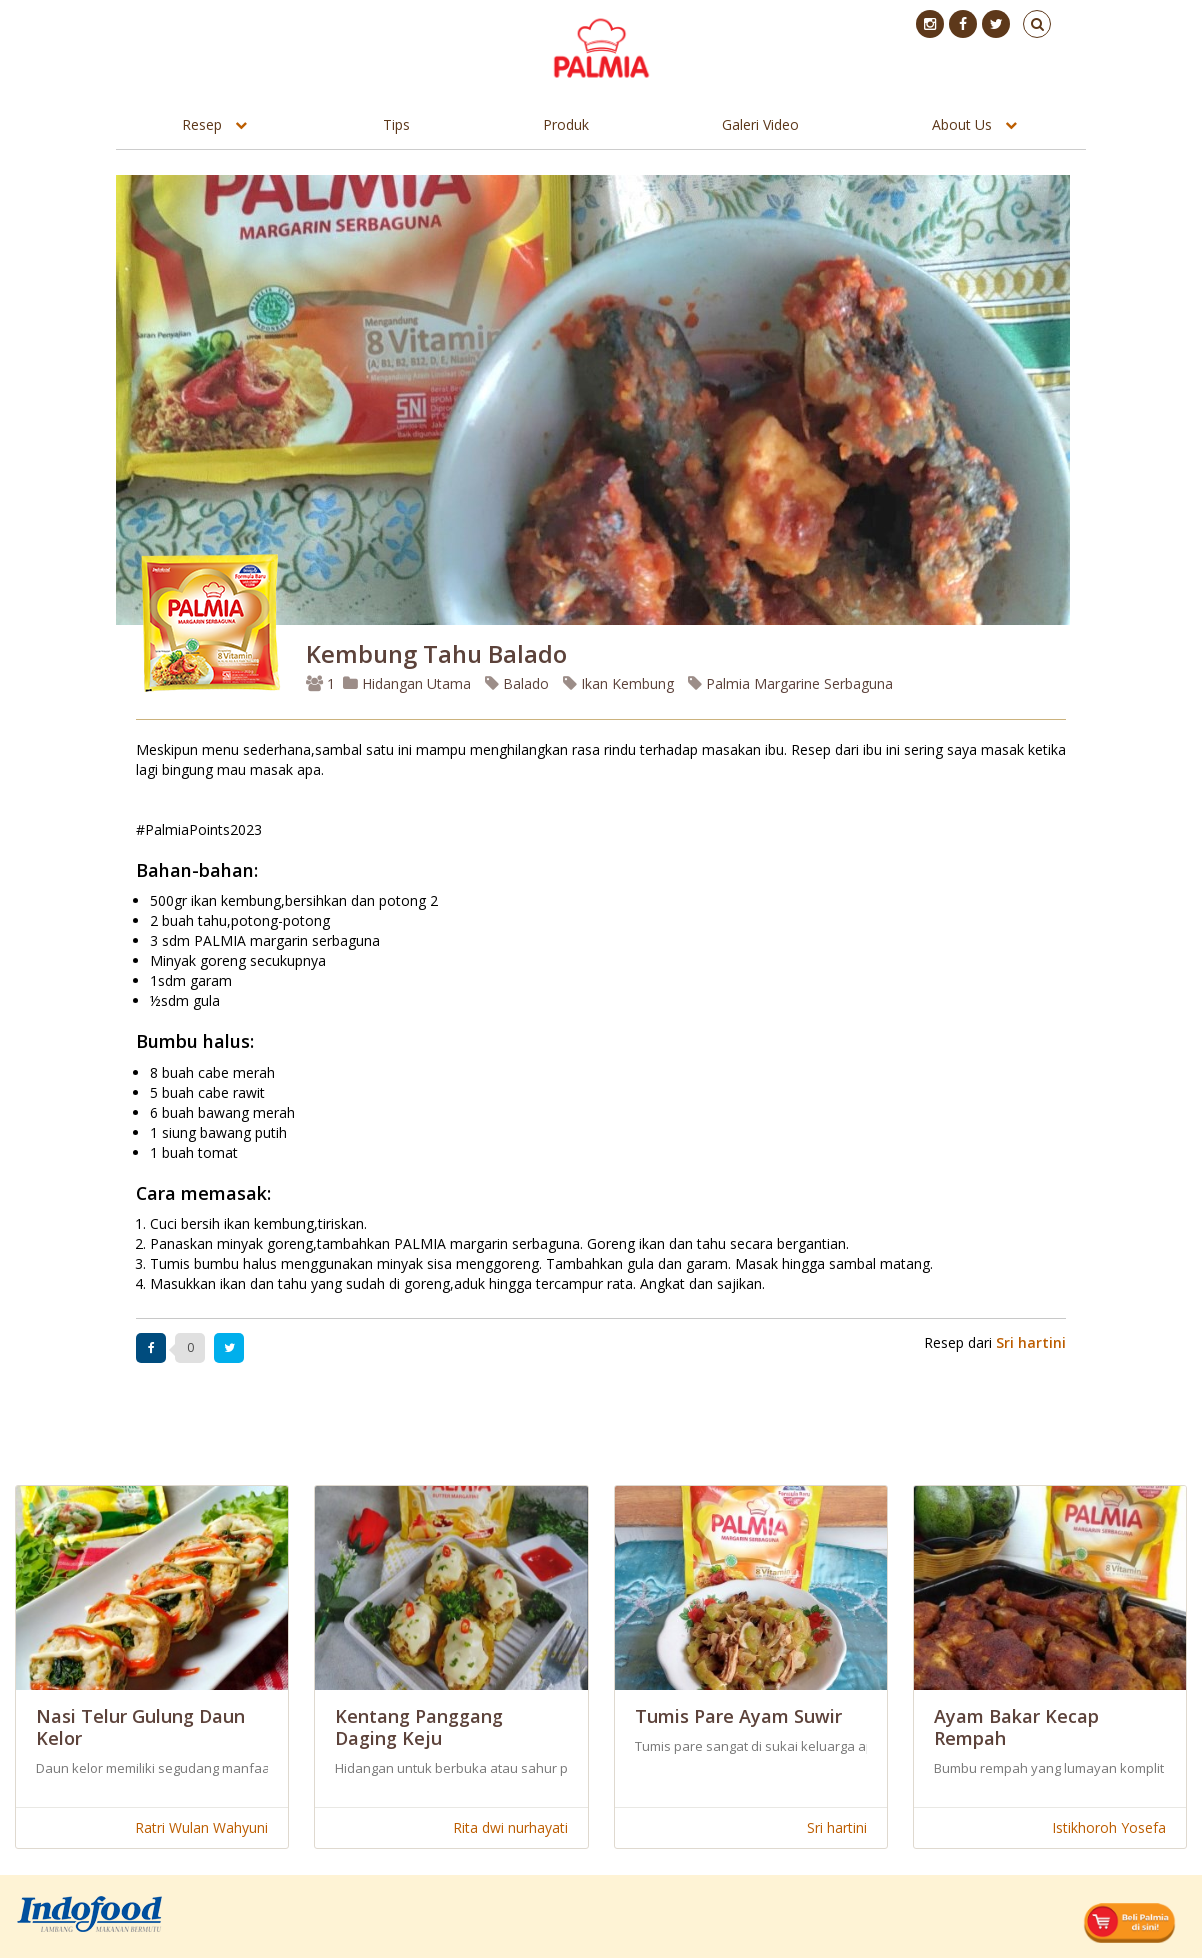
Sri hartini (1031, 1342)
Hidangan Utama (409, 683)
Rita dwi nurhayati (510, 1827)
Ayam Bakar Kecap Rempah (1016, 1727)
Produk (566, 124)
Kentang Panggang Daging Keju (419, 1727)
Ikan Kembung (618, 683)
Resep (202, 124)
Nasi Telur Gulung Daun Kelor (140, 1727)
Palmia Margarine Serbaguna (790, 683)
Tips (396, 124)
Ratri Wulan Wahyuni (201, 1827)
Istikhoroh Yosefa (1109, 1827)
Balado (517, 683)
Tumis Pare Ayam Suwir (738, 1716)
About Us (962, 124)
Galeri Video (760, 124)
